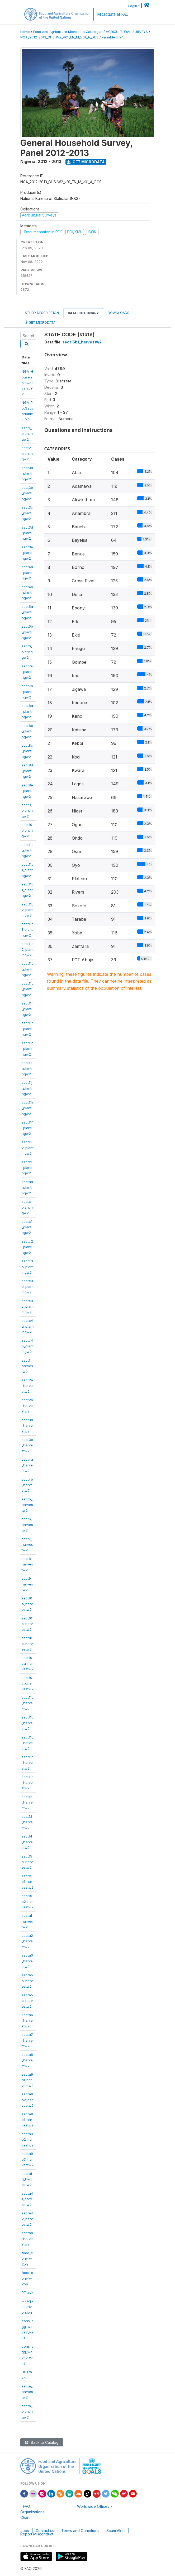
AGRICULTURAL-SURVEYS (127, 32)
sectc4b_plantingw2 (28, 1346)
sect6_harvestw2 (27, 1524)
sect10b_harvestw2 (27, 1624)
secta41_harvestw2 (27, 2199)
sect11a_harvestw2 (28, 1703)
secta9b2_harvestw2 (28, 2139)
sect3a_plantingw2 (27, 473)
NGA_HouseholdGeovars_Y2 (28, 382)
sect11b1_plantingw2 (28, 890)
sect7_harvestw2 (27, 1544)
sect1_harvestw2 (27, 1366)
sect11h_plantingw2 (28, 1048)
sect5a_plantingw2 (27, 612)
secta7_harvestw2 (27, 2040)
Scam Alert (115, 2530)
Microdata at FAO (113, 14)
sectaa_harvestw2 (27, 2238)
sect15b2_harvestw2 (28, 1901)
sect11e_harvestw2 (28, 1782)
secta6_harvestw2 (27, 2020)
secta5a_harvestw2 (27, 1980)
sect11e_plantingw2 (28, 989)
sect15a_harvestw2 (27, 1862)
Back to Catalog (42, 2442)
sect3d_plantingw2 (27, 533)
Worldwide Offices (93, 2506)
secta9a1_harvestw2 (28, 2080)
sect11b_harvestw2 (28, 1723)
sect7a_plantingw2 (27, 671)
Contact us (45, 2530)
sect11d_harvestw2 (28, 1762)
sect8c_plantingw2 (27, 751)
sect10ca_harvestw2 (28, 1663)
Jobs (24, 2530)
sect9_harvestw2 (27, 1584)
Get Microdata (86, 162)
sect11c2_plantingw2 (28, 949)
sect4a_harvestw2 (27, 1465)
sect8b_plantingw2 (27, 731)
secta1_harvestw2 (28, 1921)
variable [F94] (113, 37)
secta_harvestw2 (27, 2392)
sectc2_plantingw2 (27, 1247)
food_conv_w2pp (27, 2278)
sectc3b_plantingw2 (28, 1286)
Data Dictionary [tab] (83, 313)
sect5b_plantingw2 (27, 632)
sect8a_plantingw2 (27, 711)
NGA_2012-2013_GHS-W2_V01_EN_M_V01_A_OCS (59, 37)
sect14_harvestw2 (27, 1842)
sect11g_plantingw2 (28, 1028)
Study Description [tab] (42, 313)
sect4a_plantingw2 (27, 572)
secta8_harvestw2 (27, 2060)
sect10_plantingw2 (28, 830)
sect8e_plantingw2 (27, 791)
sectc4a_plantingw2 (28, 1326)
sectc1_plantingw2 (27, 1227)
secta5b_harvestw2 (27, 2000)
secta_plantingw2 (27, 2411)
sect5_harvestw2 (27, 1505)
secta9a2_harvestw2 (28, 2099)
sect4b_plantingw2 (27, 592)
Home (25, 32)
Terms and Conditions (80, 2530)
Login (132, 6)
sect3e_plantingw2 (27, 552)
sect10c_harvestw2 (27, 1643)
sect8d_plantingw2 (27, 771)
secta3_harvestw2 (27, 1961)
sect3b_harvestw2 (27, 1445)
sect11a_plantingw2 (28, 850)
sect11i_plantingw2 (27, 1068)
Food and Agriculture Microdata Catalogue (67, 32)
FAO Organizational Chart (32, 2512)
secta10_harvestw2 (27, 2179)
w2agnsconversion (27, 2306)
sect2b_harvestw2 (27, 1405)
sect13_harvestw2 (27, 1822)
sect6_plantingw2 (27, 651)
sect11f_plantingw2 (27, 1009)
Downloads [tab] (118, 313)
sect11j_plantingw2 (27, 1088)
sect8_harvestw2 (27, 1564)
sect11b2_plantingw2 (28, 910)
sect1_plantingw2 (27, 433)
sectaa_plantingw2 (27, 1187)
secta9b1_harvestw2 (28, 2119)
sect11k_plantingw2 (27, 1108)
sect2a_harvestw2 (27, 1385)
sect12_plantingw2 (27, 1167)
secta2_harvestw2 (27, 1941)
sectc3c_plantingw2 (28, 1306)
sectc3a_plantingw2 (28, 1266)
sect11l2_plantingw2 (28, 1147)
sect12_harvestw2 (27, 1802)
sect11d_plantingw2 (28, 969)
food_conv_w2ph (27, 2258)
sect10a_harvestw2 (27, 1604)
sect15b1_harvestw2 (28, 1881)
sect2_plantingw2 (27, 453)
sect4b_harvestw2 (27, 1485)
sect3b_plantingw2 (27, 493)
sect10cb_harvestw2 (28, 1683)
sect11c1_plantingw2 (28, 929)
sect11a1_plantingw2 (28, 870)
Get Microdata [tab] (40, 322)
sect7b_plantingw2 (27, 691)
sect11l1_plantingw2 (28, 1128)
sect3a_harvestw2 (27, 1425)
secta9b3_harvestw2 (28, 2159)
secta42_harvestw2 (27, 2219)
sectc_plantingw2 (27, 1207)
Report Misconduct (36, 2534)
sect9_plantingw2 (27, 810)
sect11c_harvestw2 (28, 1743)
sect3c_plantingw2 (27, 513)
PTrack (27, 2292)
